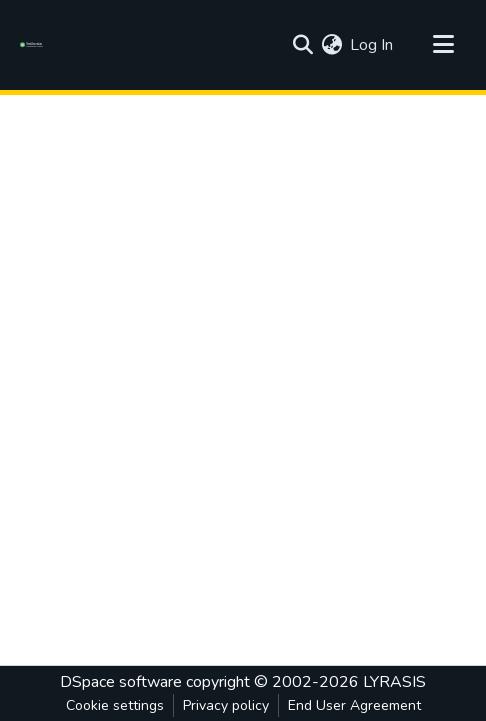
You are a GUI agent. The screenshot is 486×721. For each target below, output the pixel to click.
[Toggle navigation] (443, 45)
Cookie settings (115, 705)
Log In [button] (372, 45)
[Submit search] (302, 45)
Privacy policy (226, 705)
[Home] (34, 45)
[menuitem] (331, 45)
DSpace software (121, 682)
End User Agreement (354, 705)
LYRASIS (394, 682)
